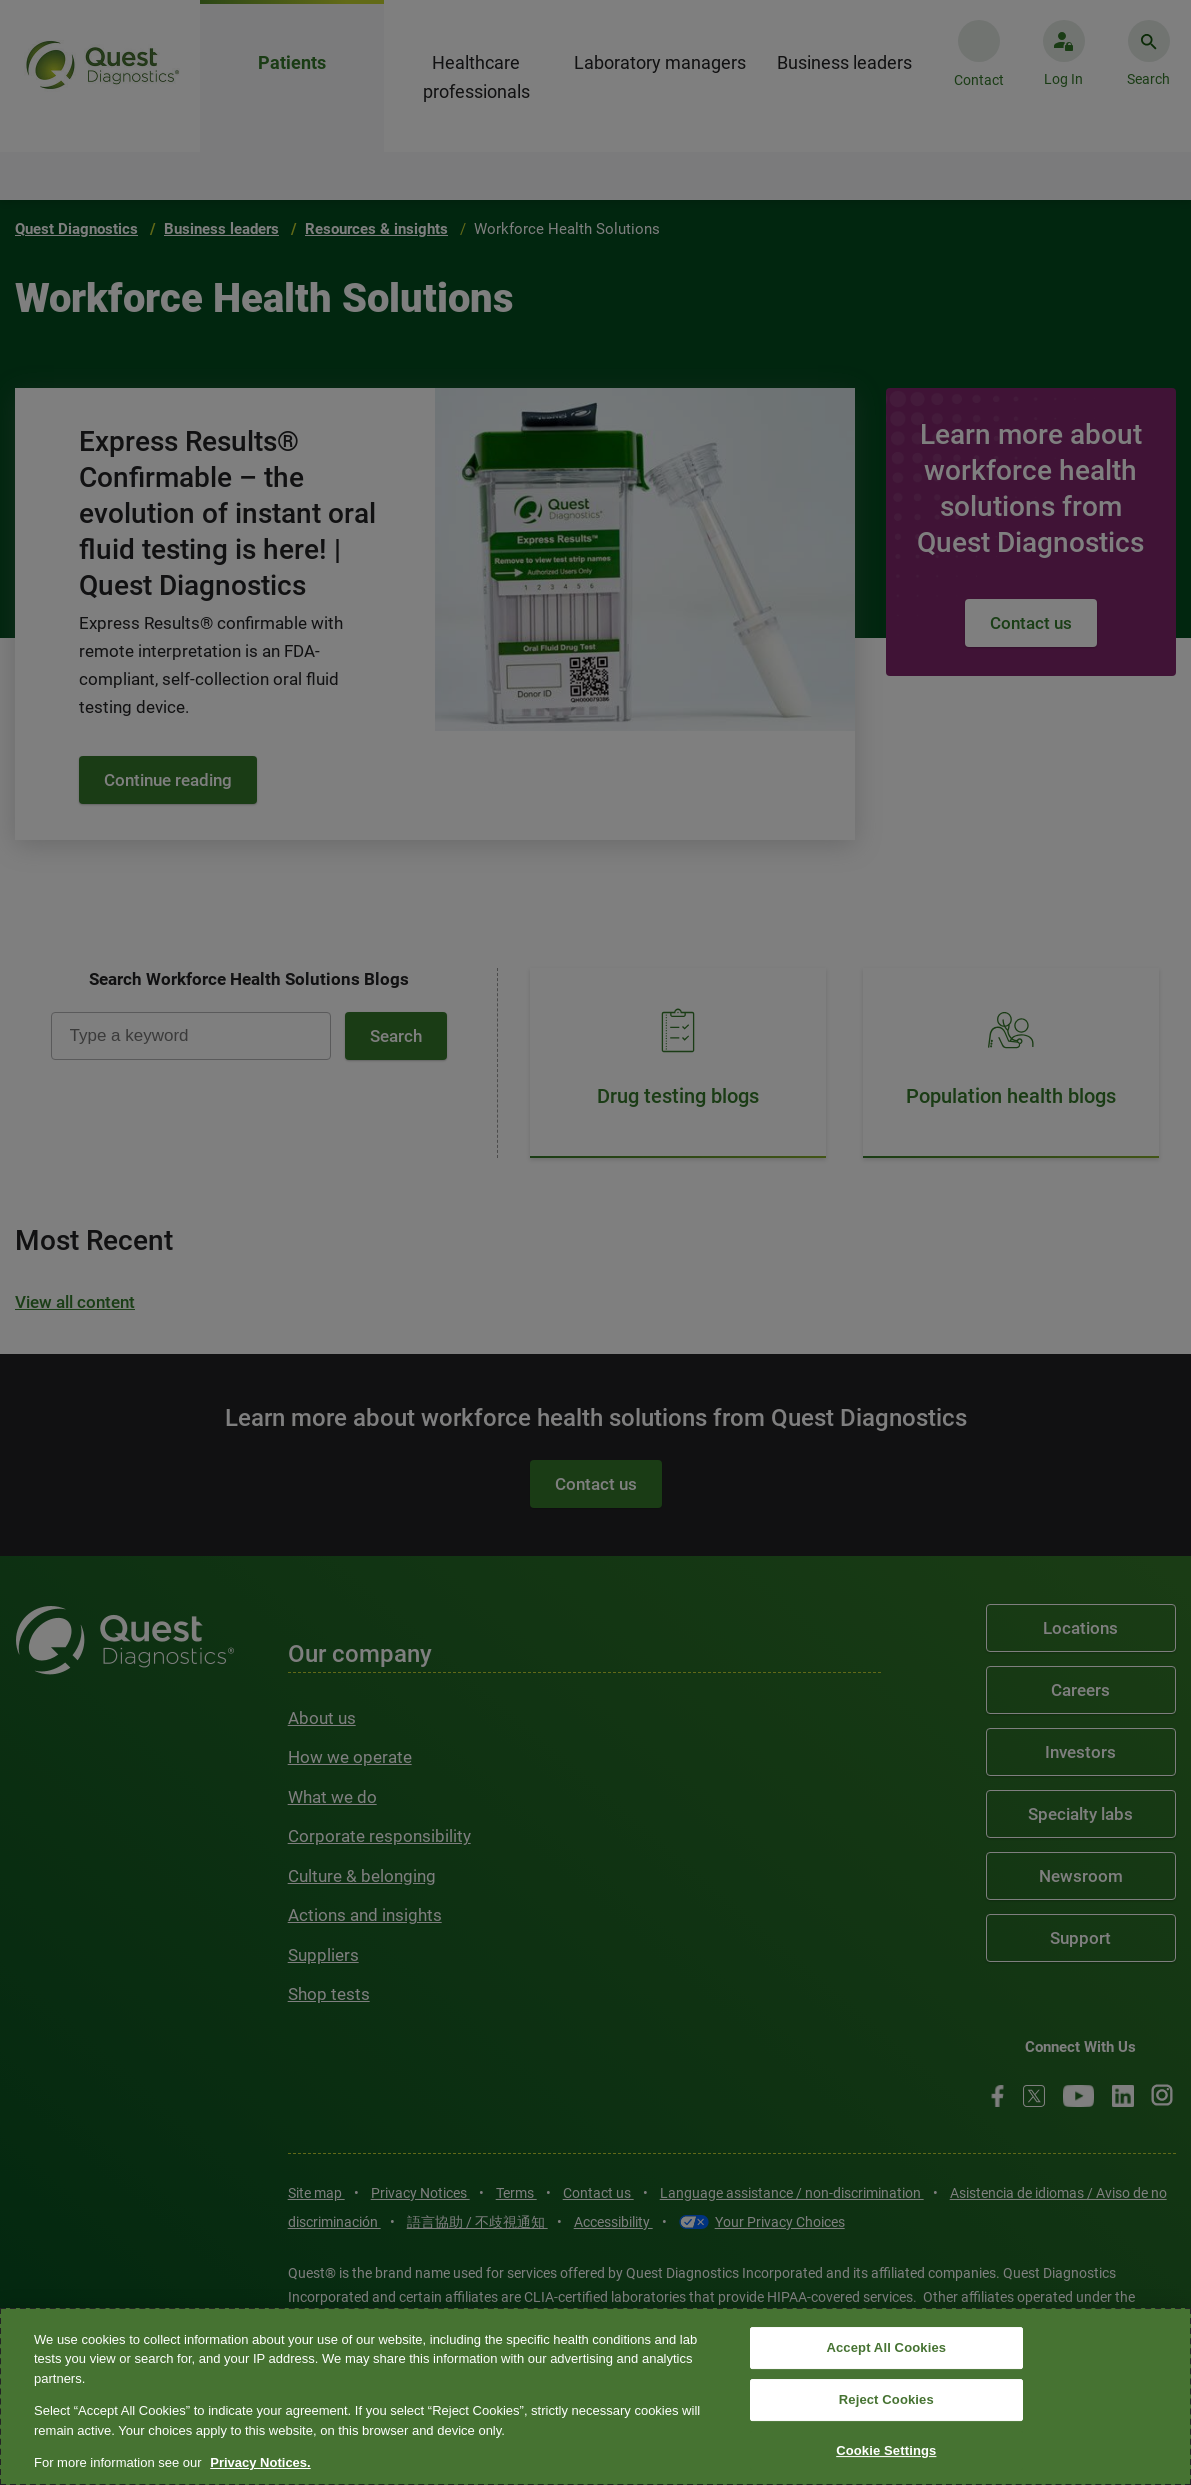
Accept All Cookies (886, 2348)
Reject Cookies (886, 2399)
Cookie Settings (886, 2450)
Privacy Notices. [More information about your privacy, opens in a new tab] (260, 2462)
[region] (595, 2396)
